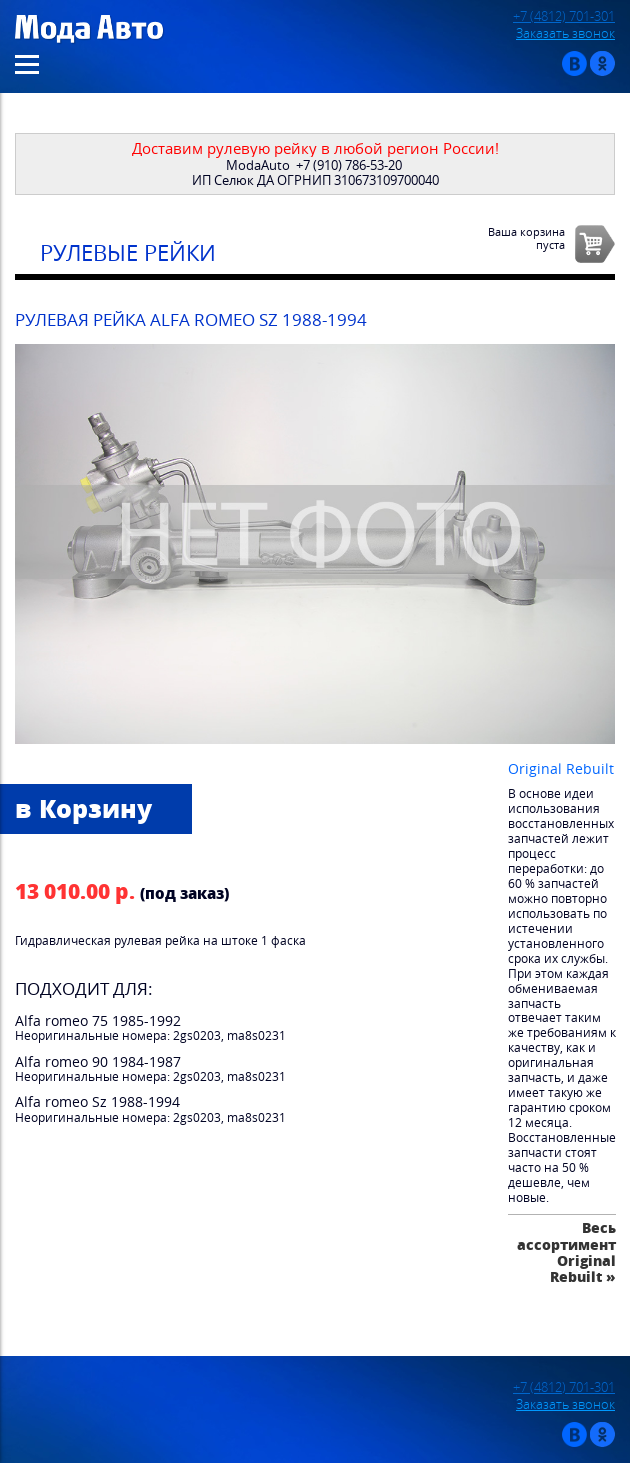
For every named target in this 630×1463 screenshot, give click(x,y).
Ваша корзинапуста (526, 238)
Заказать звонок (565, 33)
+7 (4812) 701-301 (564, 16)
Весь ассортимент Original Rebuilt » (566, 1252)
